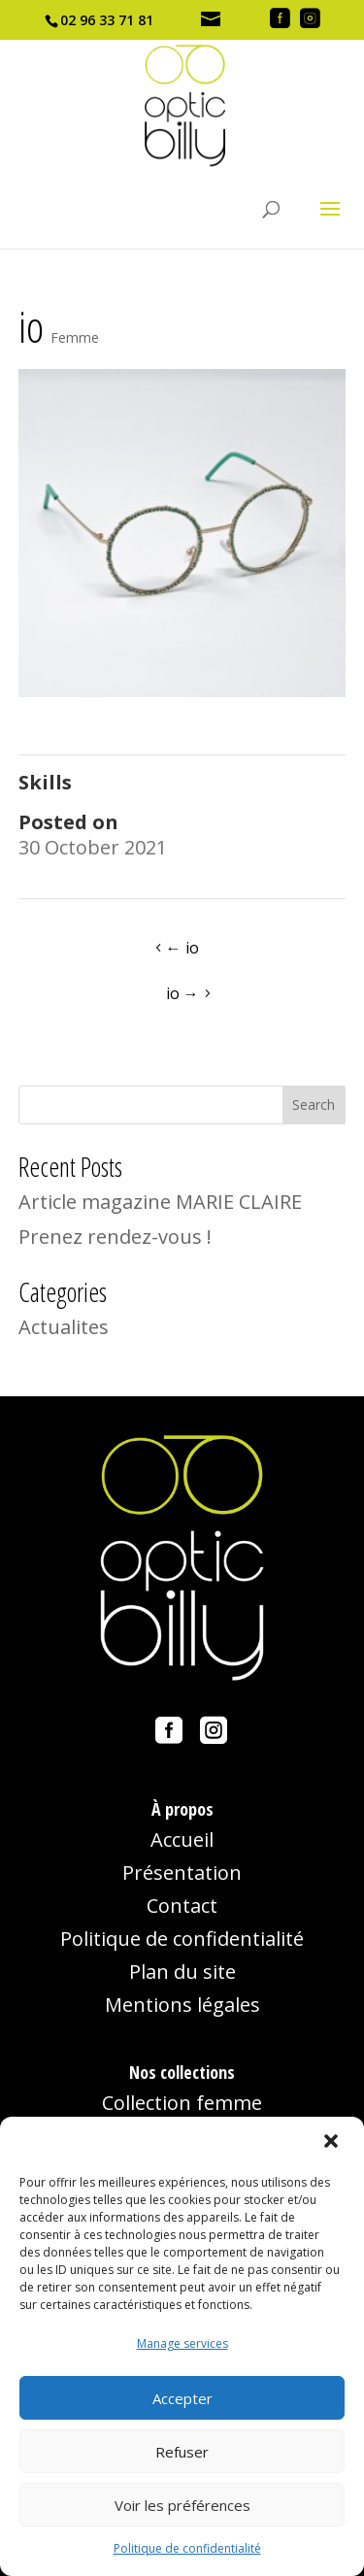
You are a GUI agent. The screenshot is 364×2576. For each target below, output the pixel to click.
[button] (333, 2143)
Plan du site (182, 1971)
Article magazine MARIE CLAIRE (160, 1201)
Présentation (182, 1872)
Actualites (63, 1327)
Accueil (182, 1839)
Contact (182, 1905)
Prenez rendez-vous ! (115, 1236)
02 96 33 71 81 (106, 20)
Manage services (182, 2343)
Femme (74, 337)
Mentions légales (182, 2004)
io (182, 947)
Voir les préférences (182, 2505)
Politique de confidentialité (187, 2548)
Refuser (182, 2451)
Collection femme (182, 2103)
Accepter (182, 2398)
